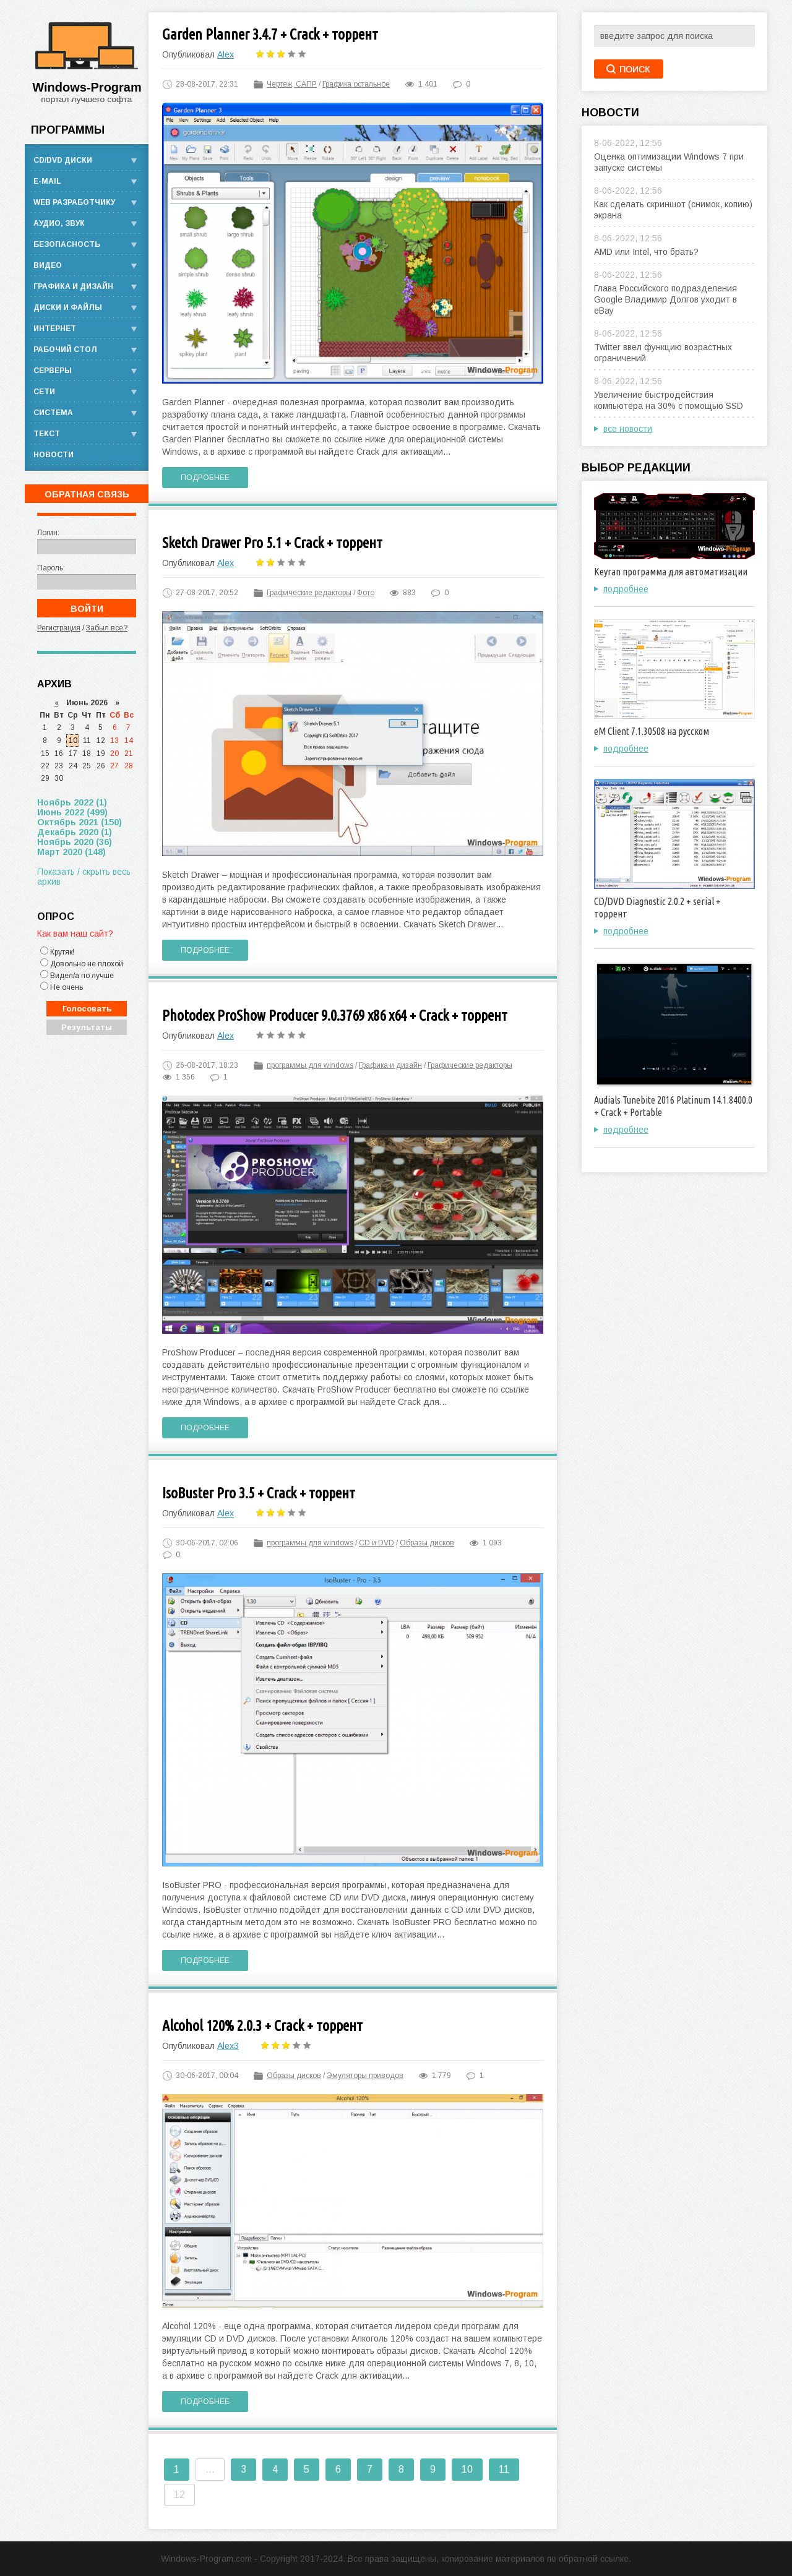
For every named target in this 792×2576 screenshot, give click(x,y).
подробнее (625, 589)
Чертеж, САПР (292, 84)
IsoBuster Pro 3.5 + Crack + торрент (258, 1493)
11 (504, 2469)
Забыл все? (106, 628)
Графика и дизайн (390, 1065)
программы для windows (310, 1065)
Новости (53, 454)
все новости (627, 429)
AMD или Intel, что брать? (646, 252)
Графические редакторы (309, 592)
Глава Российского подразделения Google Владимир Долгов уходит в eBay (665, 299)
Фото (365, 592)
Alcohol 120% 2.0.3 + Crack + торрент (262, 2025)
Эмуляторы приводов (365, 2075)
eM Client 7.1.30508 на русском (651, 731)
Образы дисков (427, 1543)
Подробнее (205, 477)
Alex (225, 54)
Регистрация (58, 628)
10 (467, 2469)
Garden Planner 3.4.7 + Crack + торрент (270, 34)
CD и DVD (376, 1543)
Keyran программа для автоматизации (670, 571)
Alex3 (228, 2046)
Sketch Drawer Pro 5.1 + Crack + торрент (272, 543)
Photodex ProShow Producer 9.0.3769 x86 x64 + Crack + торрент (334, 1015)
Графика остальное (356, 84)
